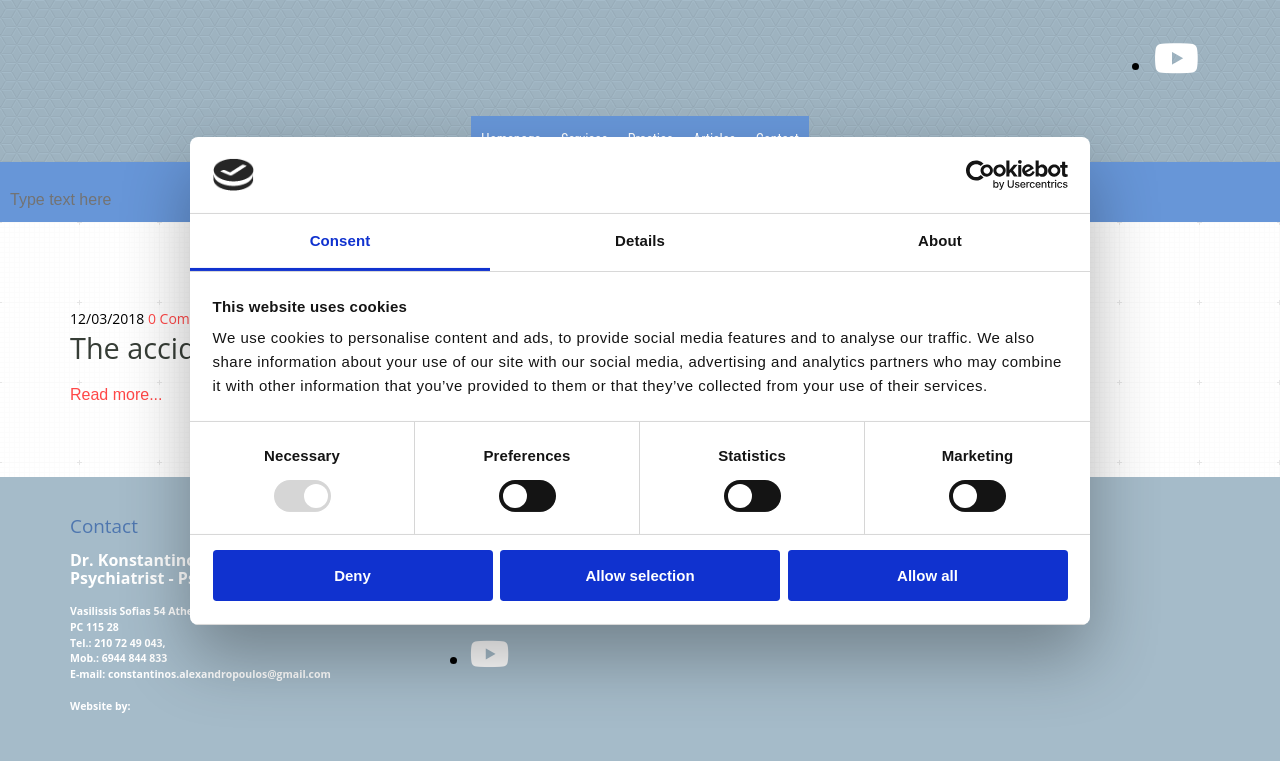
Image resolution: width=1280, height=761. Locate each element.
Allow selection (639, 575)
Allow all (927, 575)
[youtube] (489, 653)
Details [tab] (640, 240)
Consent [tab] (340, 240)
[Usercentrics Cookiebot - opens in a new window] (980, 175)
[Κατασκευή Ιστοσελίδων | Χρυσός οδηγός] (86, 740)
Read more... (118, 394)
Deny (352, 575)
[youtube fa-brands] (1176, 57)
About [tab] (940, 240)
